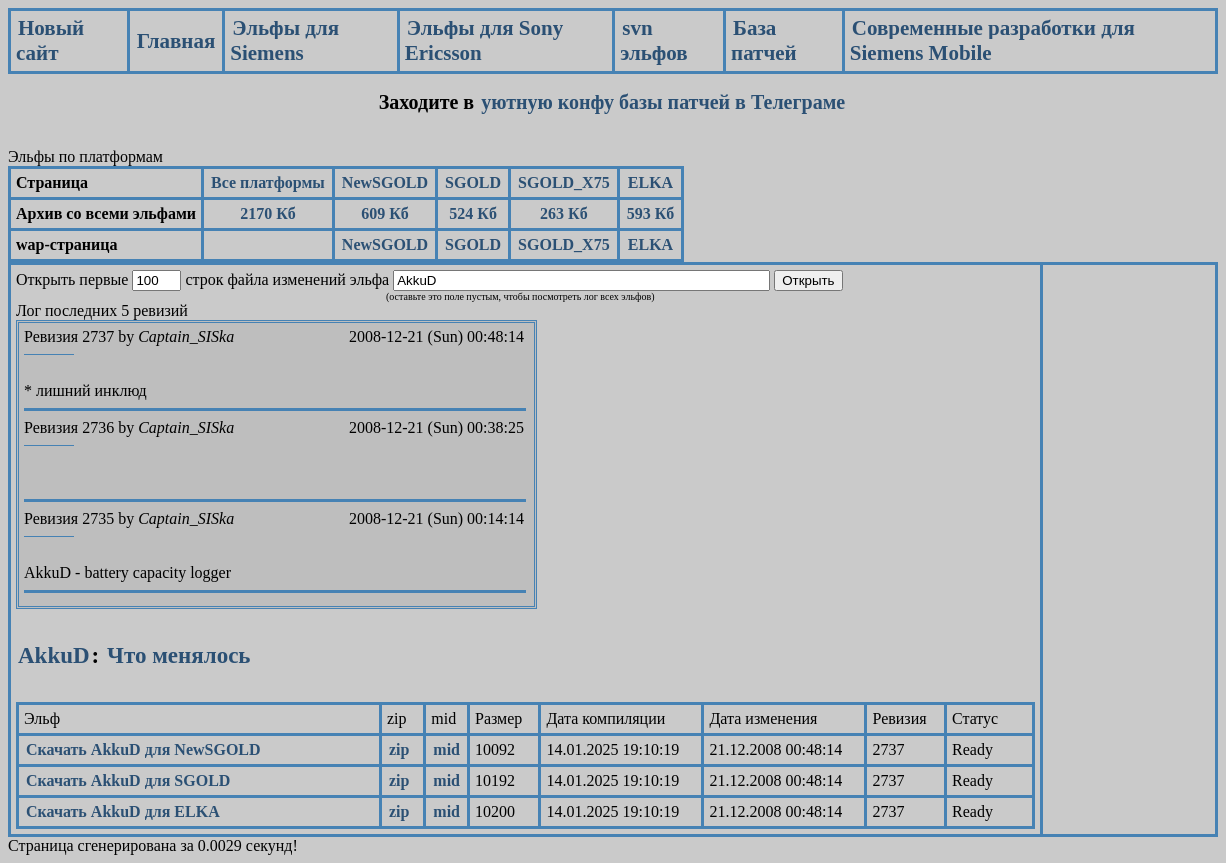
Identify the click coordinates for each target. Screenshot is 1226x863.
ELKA (650, 182)
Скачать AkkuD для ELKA (123, 811)
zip (399, 749)
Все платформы (268, 182)
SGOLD (473, 182)
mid (446, 749)
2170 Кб (268, 213)
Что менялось (178, 655)
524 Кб (473, 213)
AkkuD (54, 655)
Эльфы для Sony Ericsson (484, 40)
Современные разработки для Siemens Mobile (992, 40)
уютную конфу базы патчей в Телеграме (663, 102)
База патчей (764, 40)
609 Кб (385, 213)
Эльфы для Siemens (284, 40)
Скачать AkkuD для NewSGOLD (143, 749)
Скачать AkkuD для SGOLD (128, 780)
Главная (176, 41)
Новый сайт (50, 40)
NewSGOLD (385, 182)
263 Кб (564, 213)
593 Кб (651, 213)
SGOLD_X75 (564, 182)
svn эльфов (653, 40)
